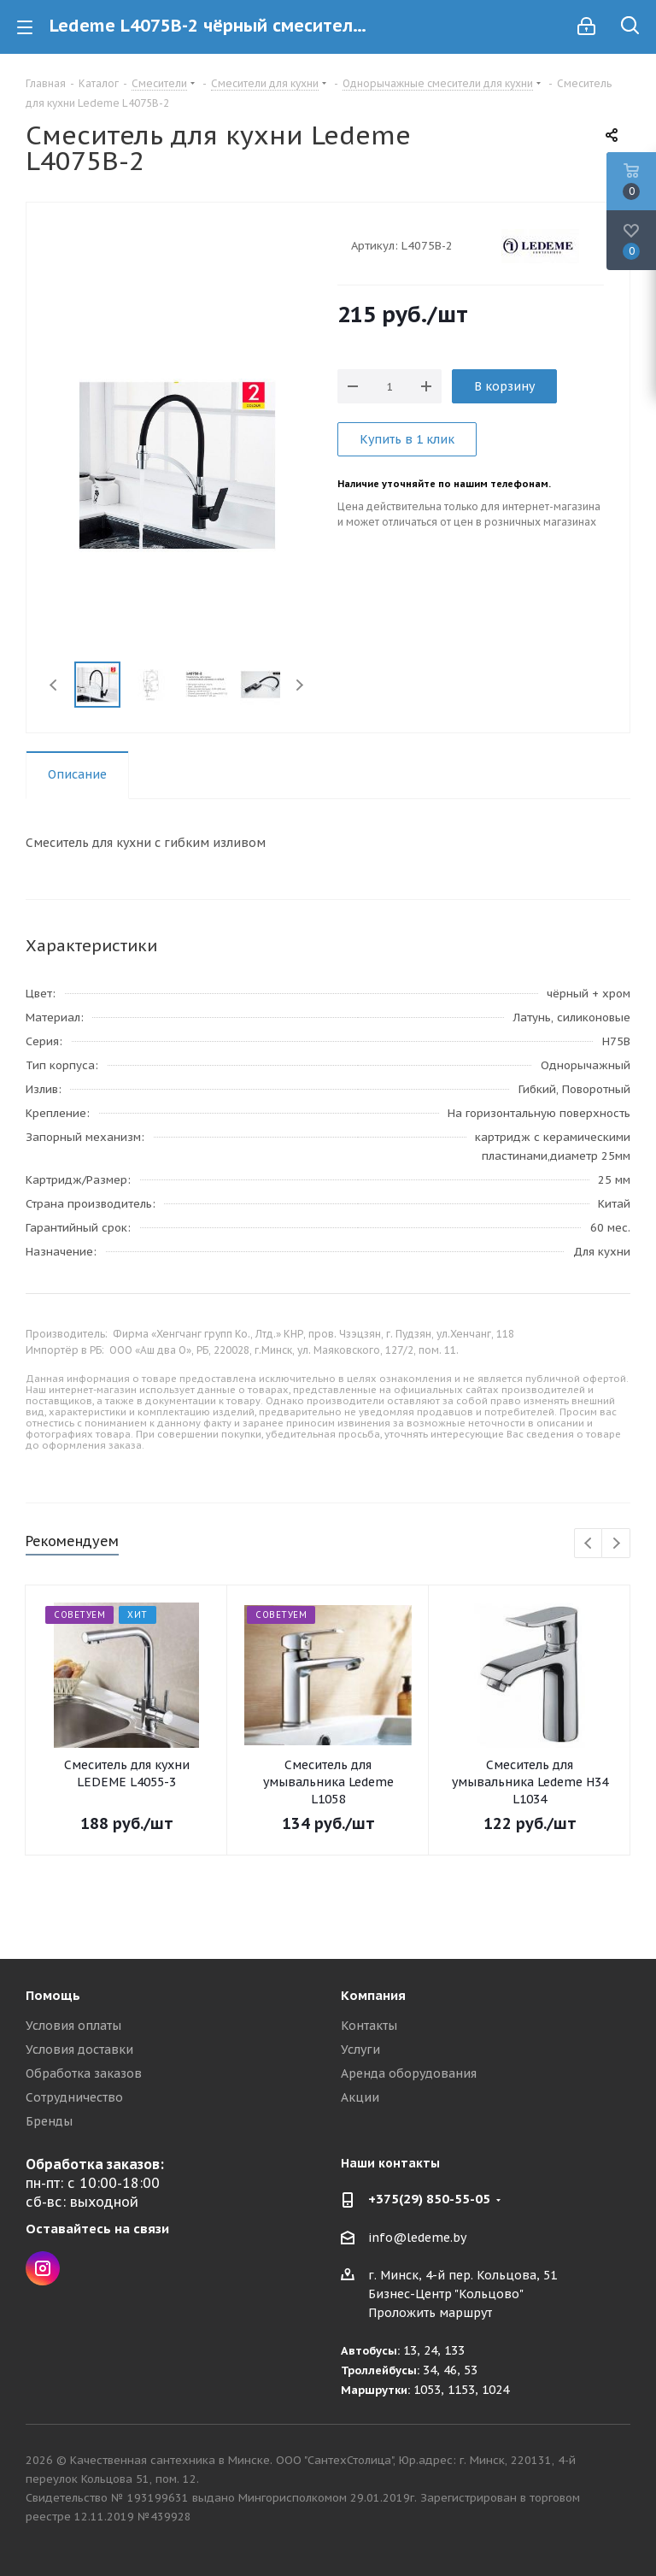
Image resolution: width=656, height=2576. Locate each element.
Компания (373, 1995)
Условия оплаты (73, 2025)
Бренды (49, 2121)
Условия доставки (79, 2049)
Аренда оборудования (409, 2073)
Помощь (53, 1995)
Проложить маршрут (430, 2312)
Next (299, 685)
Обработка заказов (84, 2073)
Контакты (369, 2025)
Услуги (360, 2049)
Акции (360, 2097)
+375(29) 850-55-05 (429, 2199)
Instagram (43, 2268)
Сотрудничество (74, 2097)
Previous (54, 685)
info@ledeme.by (417, 2237)
